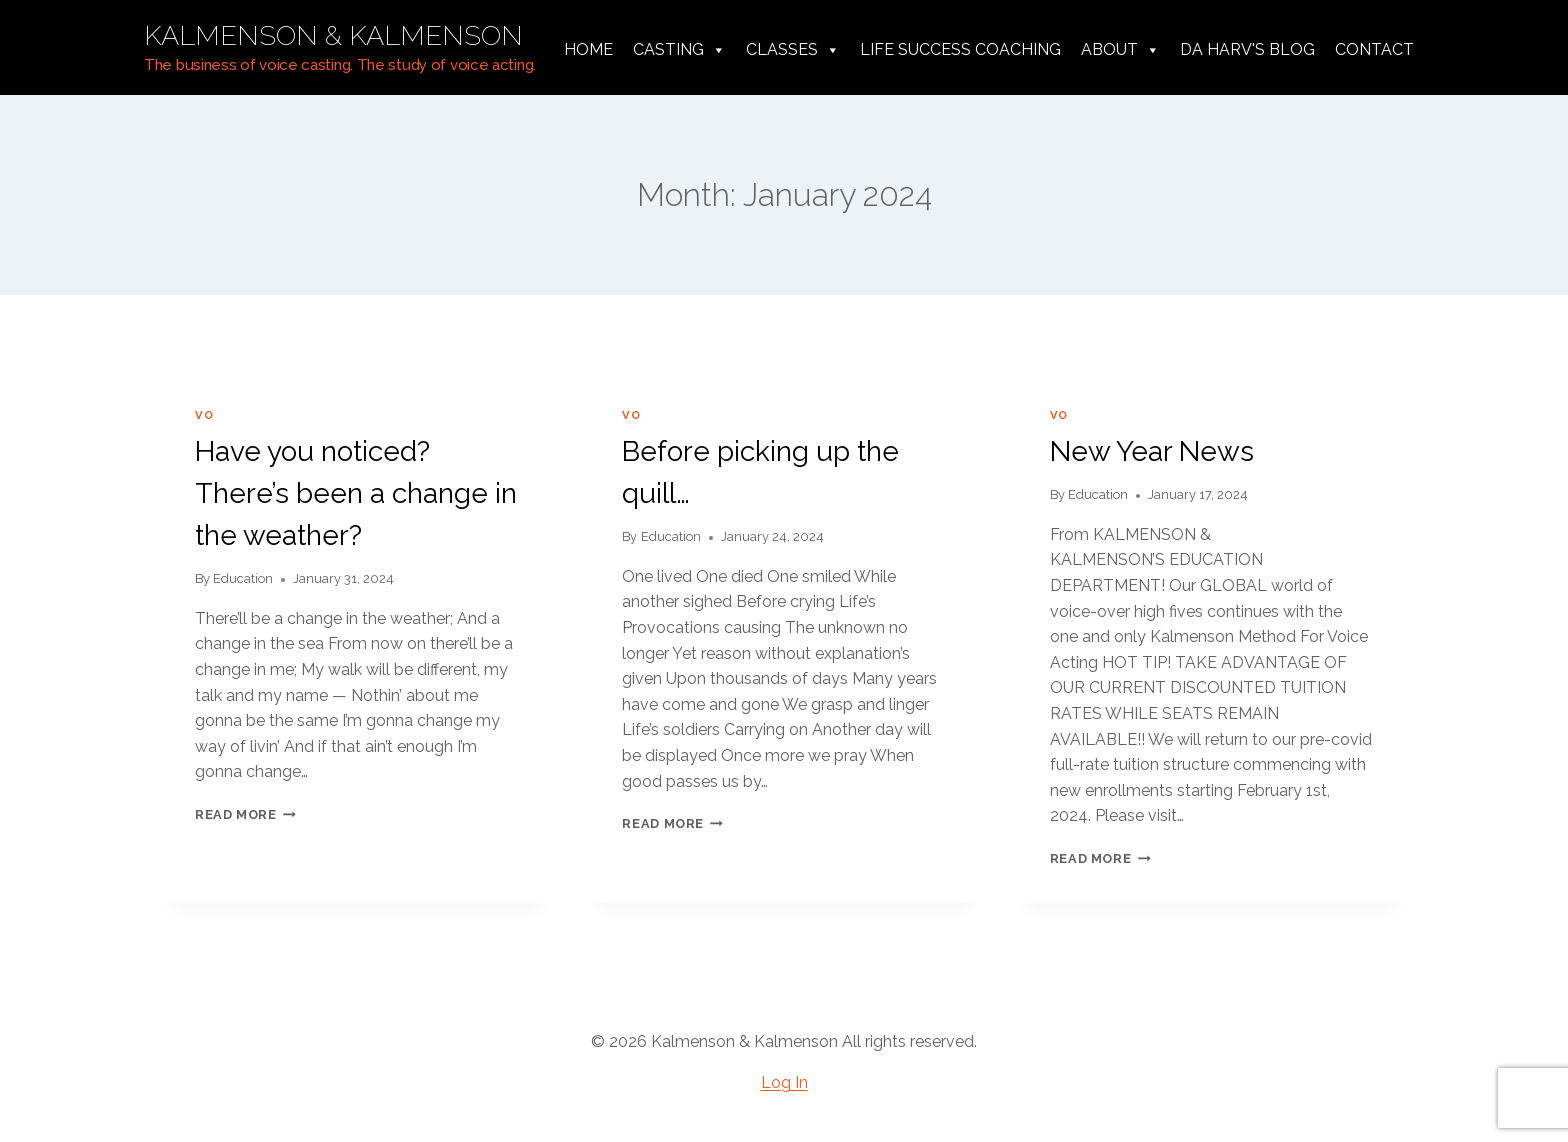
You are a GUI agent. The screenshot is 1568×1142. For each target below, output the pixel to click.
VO (204, 415)
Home (588, 49)
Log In (784, 1082)
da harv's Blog (1247, 49)
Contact (1374, 49)
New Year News (1152, 451)
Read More (245, 814)
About (1120, 50)
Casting (679, 50)
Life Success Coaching (960, 49)
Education (243, 578)
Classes (793, 50)
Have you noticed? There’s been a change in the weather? (356, 493)
